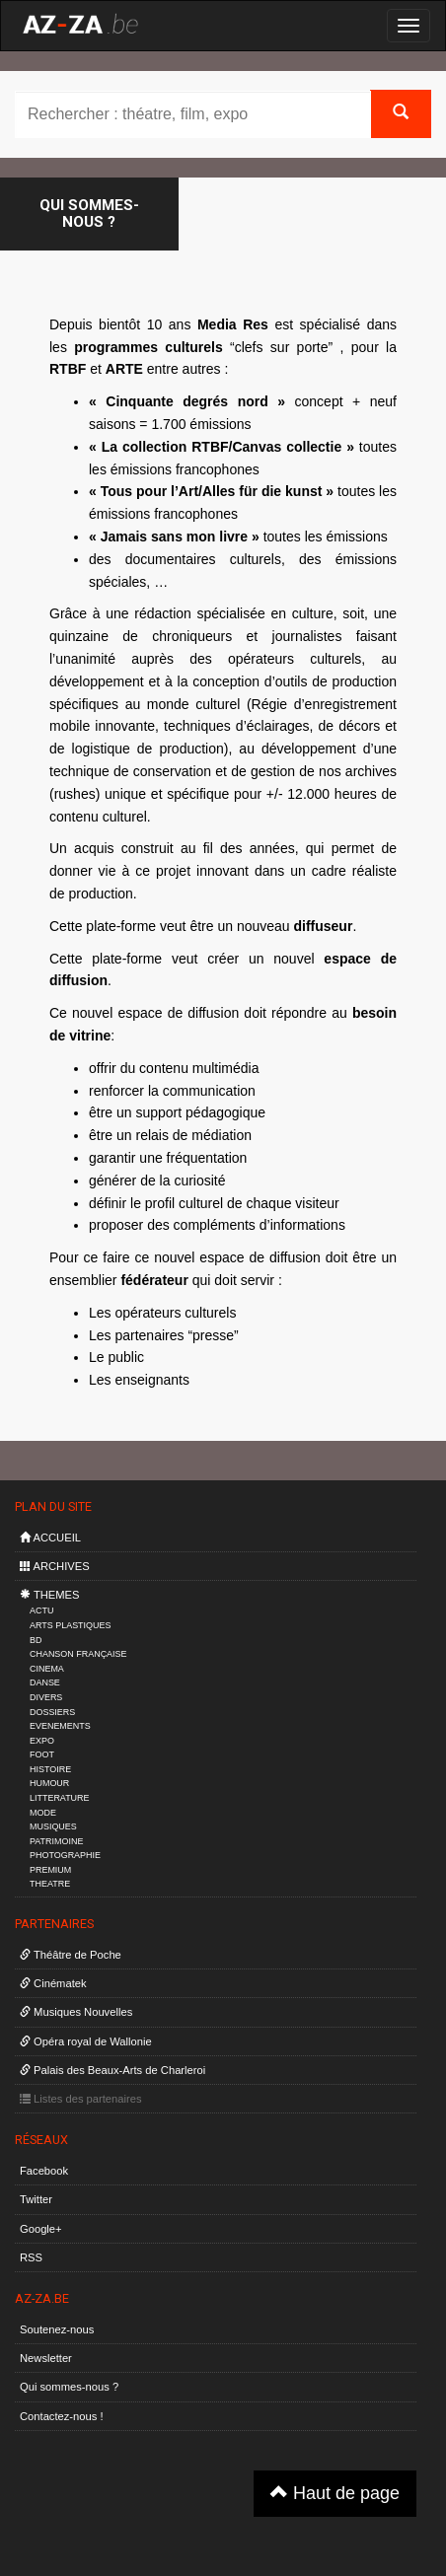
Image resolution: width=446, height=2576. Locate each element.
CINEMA (47, 1669)
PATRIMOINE (56, 1841)
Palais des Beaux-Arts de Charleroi (112, 2070)
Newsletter (46, 2358)
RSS (31, 2257)
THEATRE (50, 1884)
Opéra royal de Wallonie (86, 2041)
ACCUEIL (50, 1537)
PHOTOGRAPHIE (65, 1855)
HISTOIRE (50, 1769)
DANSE (45, 1682)
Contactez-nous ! (62, 2416)
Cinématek (53, 1983)
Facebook (44, 2171)
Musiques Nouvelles (76, 2012)
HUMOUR (49, 1783)
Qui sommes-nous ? (69, 2387)
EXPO (42, 1741)
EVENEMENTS (60, 1726)
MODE (43, 1813)
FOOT (42, 1754)
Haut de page (335, 2492)
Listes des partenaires (81, 2099)
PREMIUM (50, 1870)
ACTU (41, 1610)
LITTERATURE (60, 1798)
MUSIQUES (53, 1826)
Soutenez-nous (57, 2329)
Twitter (36, 2199)
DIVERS (46, 1697)
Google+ (41, 2229)
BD (35, 1640)
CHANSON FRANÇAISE (78, 1654)
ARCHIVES (55, 1566)
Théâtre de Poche (70, 1955)
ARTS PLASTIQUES (70, 1625)
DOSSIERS (52, 1712)
